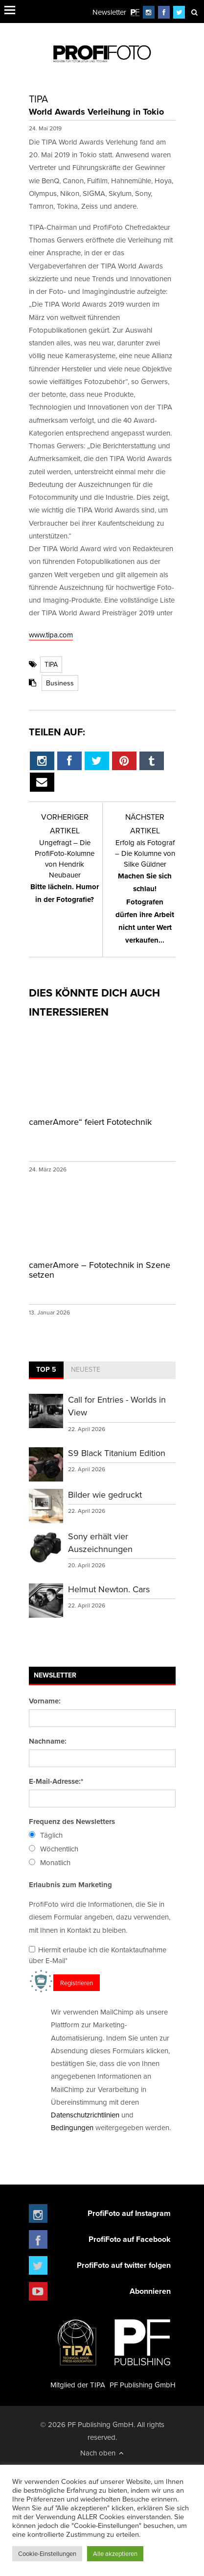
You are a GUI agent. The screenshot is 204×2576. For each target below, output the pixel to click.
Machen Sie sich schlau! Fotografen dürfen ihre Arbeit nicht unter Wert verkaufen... (145, 891)
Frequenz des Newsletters (72, 1821)
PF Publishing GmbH (143, 2349)
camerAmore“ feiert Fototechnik (90, 1122)
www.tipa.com (51, 635)
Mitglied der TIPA (78, 2349)
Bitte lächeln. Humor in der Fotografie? (65, 871)
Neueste (85, 1369)
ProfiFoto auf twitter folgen (124, 2265)
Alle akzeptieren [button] (115, 2553)
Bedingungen (72, 2127)
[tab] (46, 1370)
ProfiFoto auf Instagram (129, 2213)
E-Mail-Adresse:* (56, 1781)
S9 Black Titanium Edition (116, 1453)
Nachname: (48, 1741)
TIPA (51, 664)
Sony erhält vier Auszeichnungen (100, 1542)
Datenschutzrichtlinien (85, 2115)
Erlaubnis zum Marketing (70, 1884)
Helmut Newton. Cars (109, 1589)
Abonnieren (150, 2291)
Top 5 (46, 1369)
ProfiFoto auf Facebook (130, 2239)
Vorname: (45, 1701)
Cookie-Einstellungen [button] (47, 2553)
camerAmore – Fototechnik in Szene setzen (99, 1270)
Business (60, 683)
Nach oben (102, 2453)
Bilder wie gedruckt (105, 1494)
